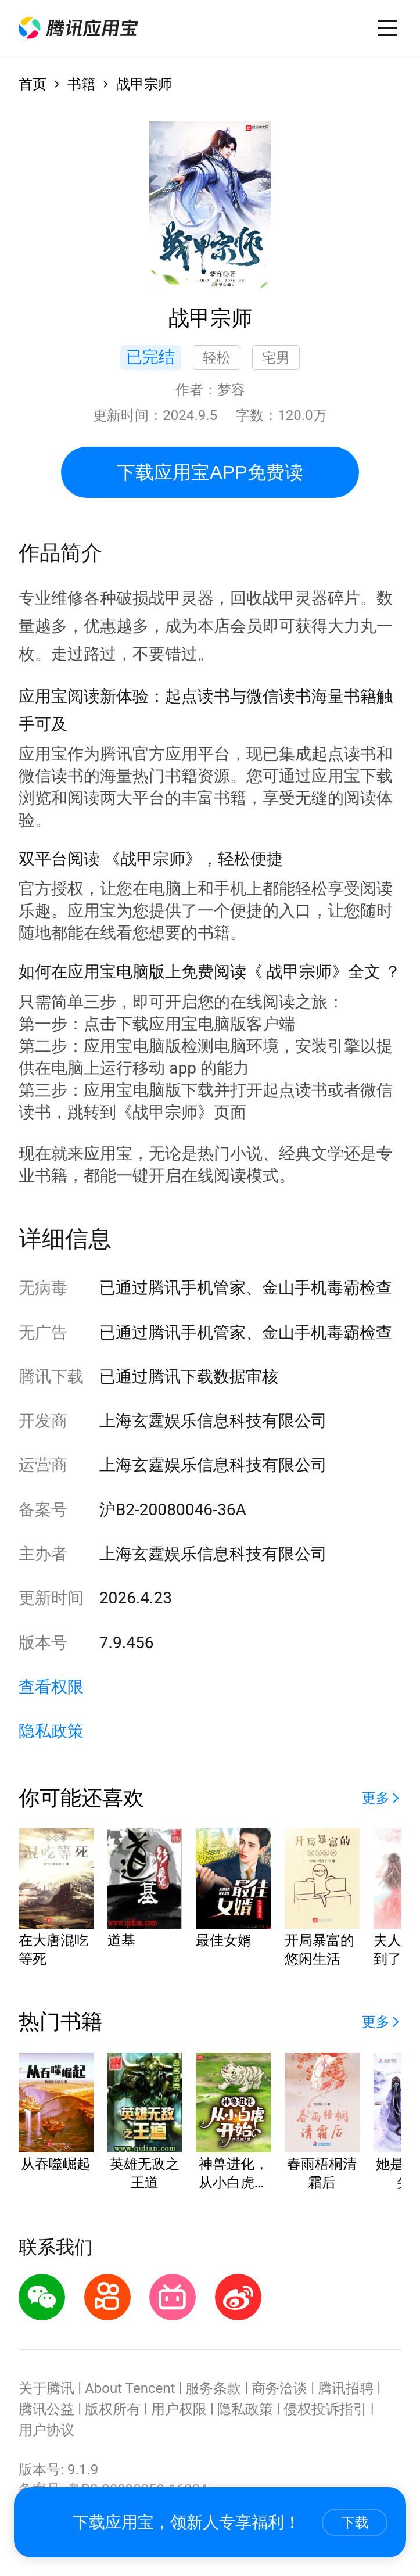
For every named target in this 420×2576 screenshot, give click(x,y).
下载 (355, 2522)
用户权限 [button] (179, 2409)
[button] (78, 28)
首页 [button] (32, 84)
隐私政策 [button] (51, 1731)
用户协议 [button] (46, 2430)
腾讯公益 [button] (46, 2409)
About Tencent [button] (130, 2388)
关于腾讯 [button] (46, 2388)
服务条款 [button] (213, 2388)
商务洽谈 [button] (279, 2388)
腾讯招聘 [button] (346, 2388)
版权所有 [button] (113, 2409)
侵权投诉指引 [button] (325, 2409)
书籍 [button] (81, 84)
